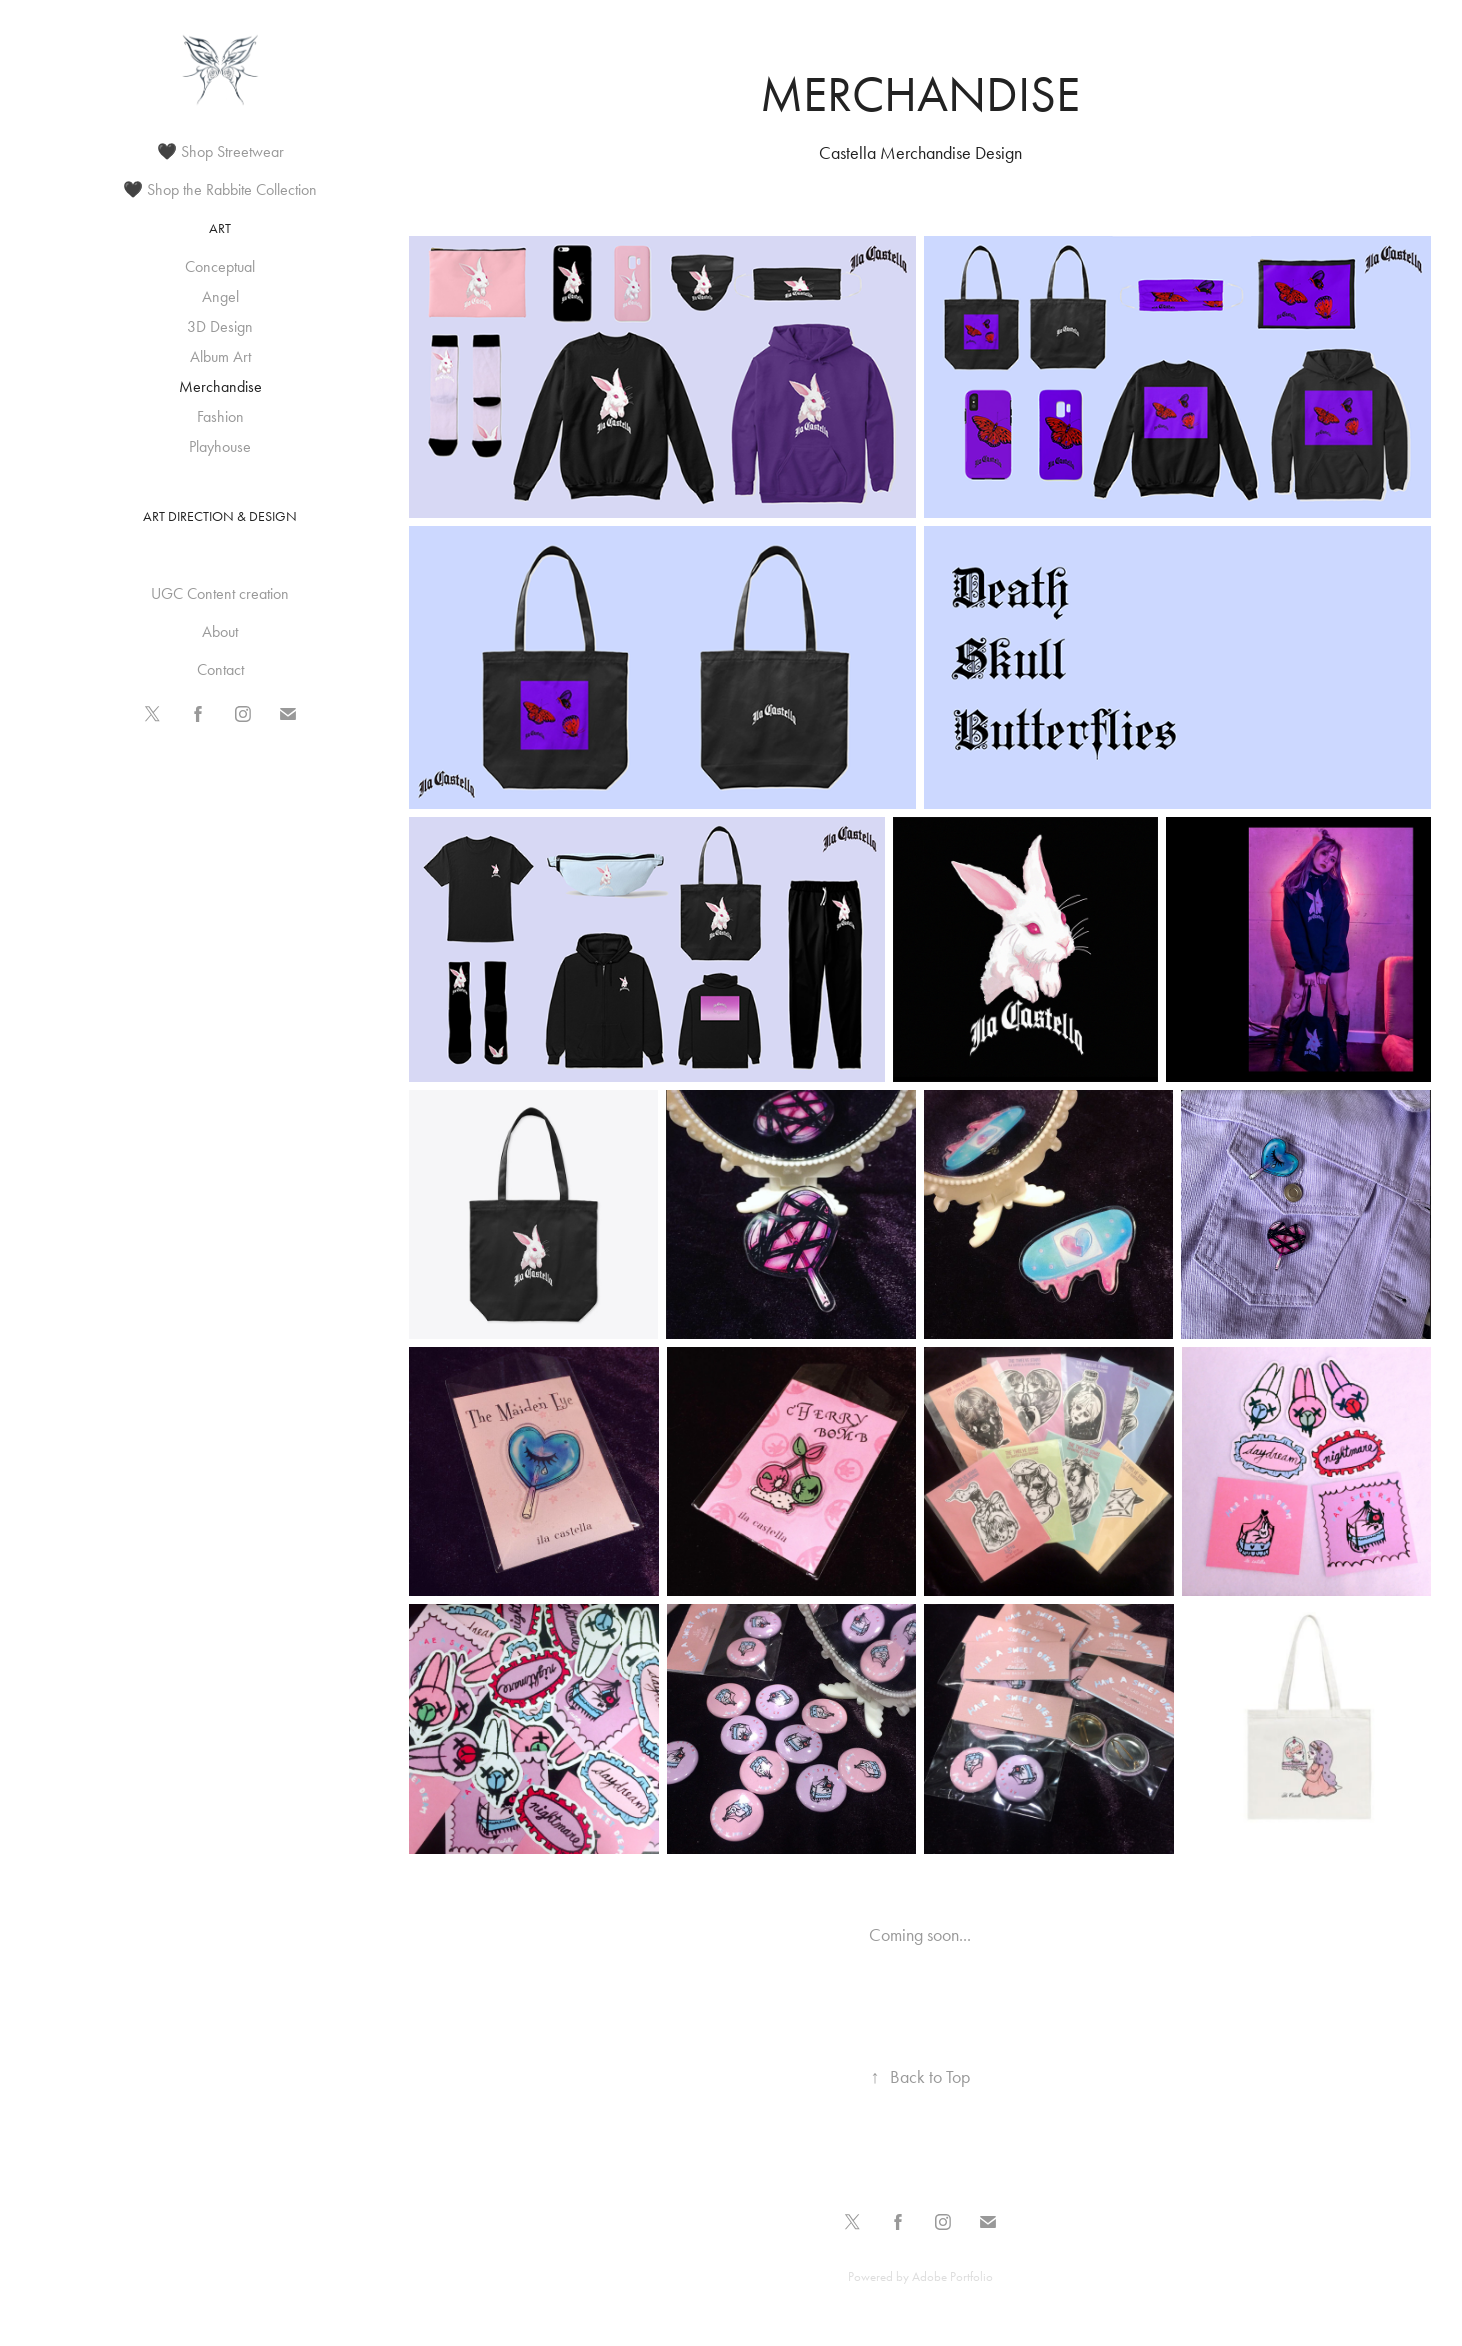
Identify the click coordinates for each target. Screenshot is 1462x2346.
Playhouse (220, 446)
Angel (220, 296)
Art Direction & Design (220, 516)
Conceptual (220, 266)
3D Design (220, 326)
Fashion (220, 416)
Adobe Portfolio (952, 2276)
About (220, 631)
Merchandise (220, 386)
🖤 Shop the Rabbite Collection (220, 189)
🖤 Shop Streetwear (220, 151)
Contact (220, 669)
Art (220, 228)
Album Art (220, 356)
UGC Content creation (220, 593)
